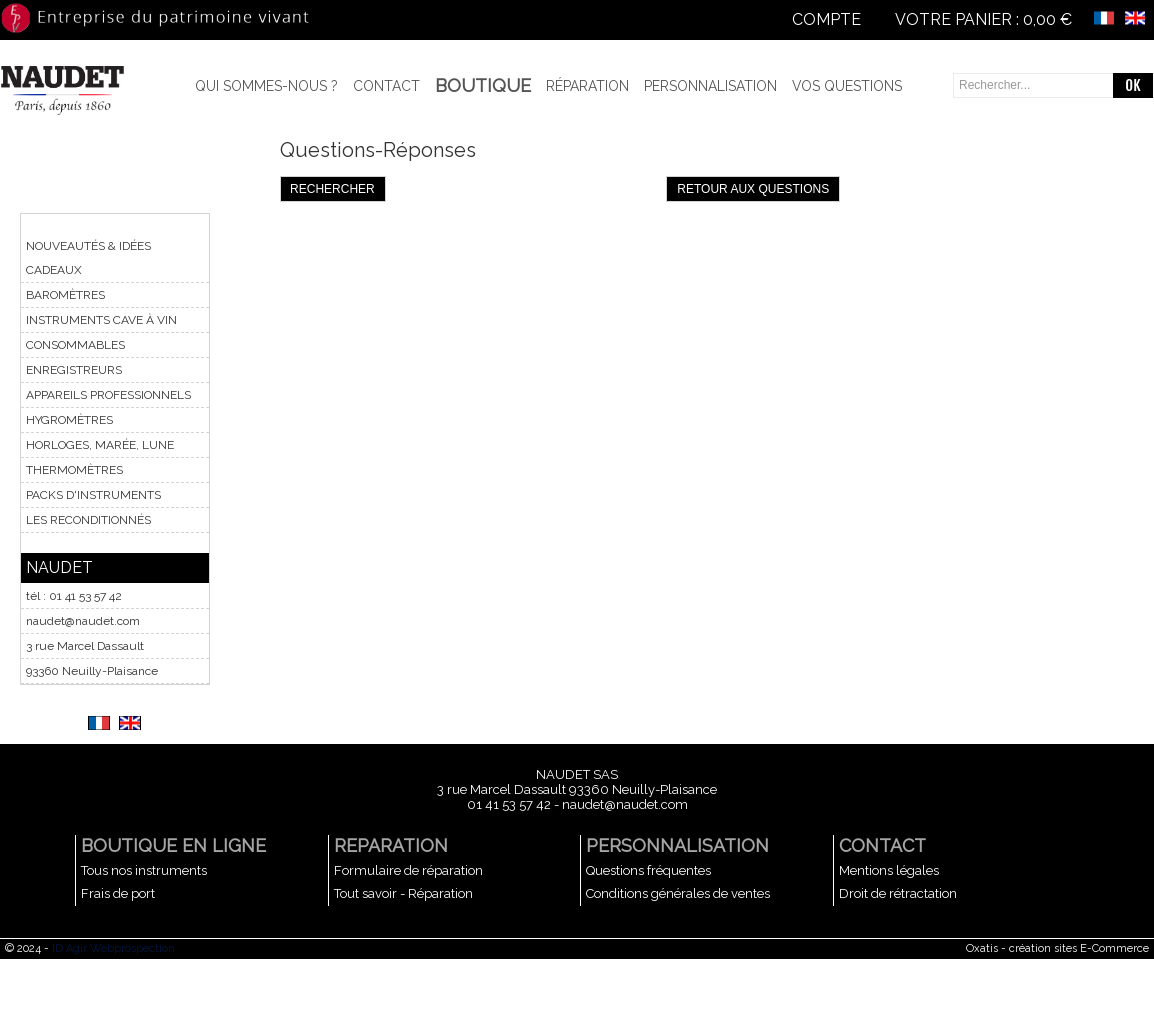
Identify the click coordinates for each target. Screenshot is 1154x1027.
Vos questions (847, 86)
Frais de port (118, 893)
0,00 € (1047, 19)
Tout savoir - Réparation (403, 893)
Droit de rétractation (898, 893)
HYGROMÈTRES (69, 420)
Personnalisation (710, 86)
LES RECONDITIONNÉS (88, 520)
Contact (386, 86)
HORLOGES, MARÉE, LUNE (100, 445)
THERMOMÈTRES (74, 470)
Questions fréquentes (648, 870)
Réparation (587, 86)
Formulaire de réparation (408, 870)
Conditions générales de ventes (678, 893)
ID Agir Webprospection (113, 948)
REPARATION (391, 845)
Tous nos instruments (144, 870)
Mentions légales (889, 870)
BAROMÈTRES (65, 295)
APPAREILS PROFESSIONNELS (108, 395)
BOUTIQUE (483, 85)
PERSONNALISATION (677, 845)
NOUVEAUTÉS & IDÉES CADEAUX (88, 258)
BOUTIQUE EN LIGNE (173, 845)
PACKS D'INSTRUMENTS (93, 495)
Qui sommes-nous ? (266, 86)
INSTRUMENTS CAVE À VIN (101, 320)
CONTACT (882, 845)
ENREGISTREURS (74, 370)
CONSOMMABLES (75, 345)
